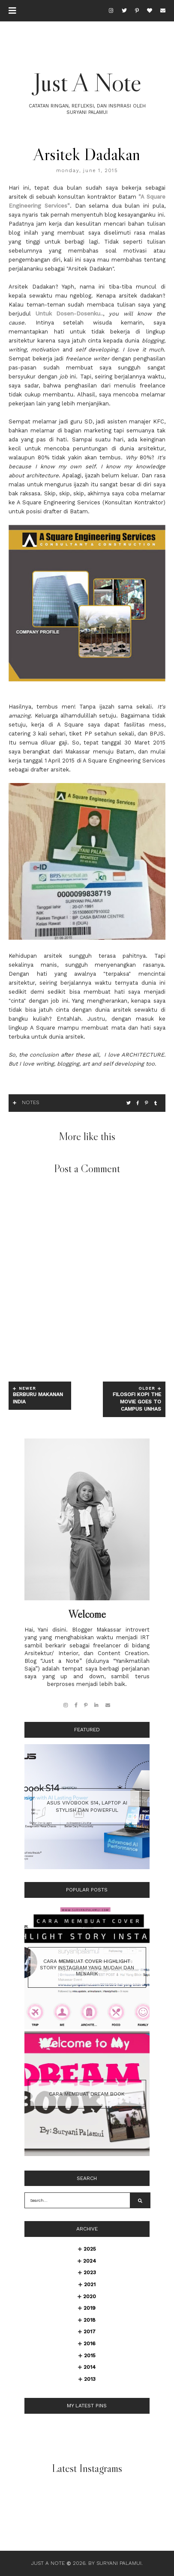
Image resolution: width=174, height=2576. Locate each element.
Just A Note (87, 82)
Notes (30, 1102)
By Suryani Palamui (114, 2563)
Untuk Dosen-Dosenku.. (69, 313)
